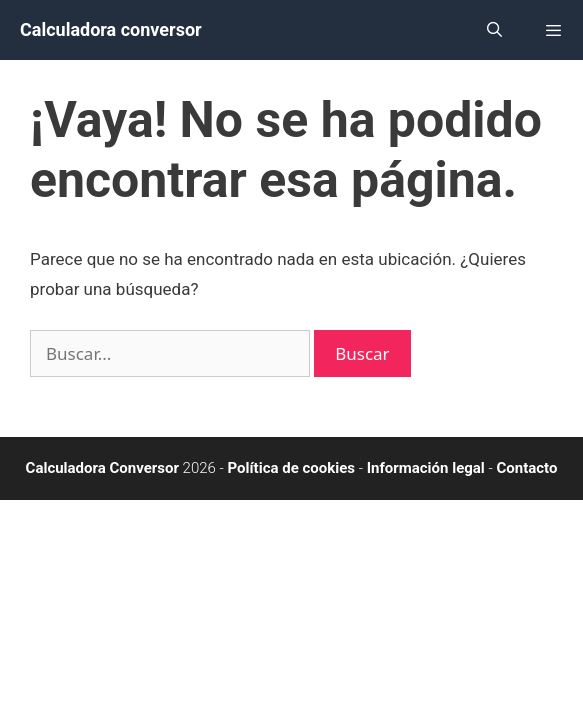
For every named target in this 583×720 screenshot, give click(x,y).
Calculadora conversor (111, 29)
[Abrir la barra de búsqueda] (493, 30)
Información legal (426, 468)
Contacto (526, 468)
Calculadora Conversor (102, 468)
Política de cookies (292, 468)
